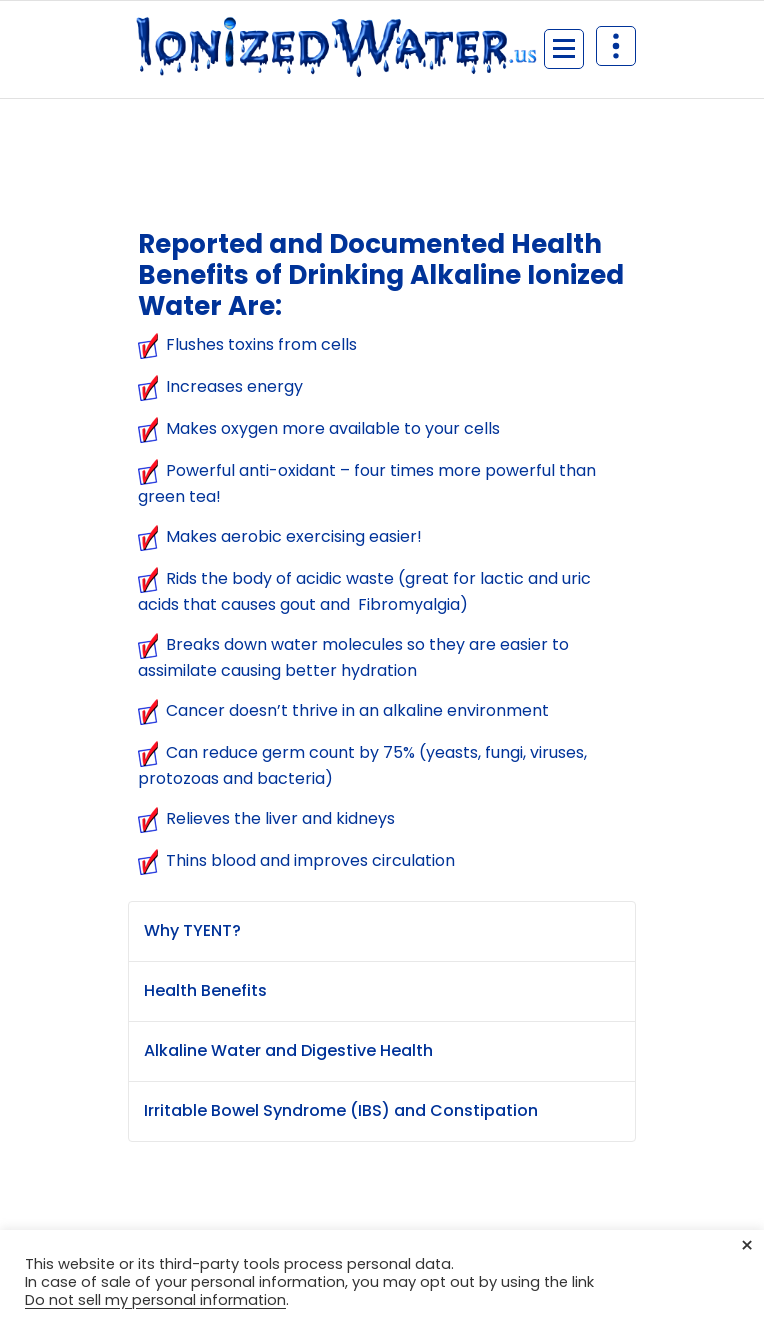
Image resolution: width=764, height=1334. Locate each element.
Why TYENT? (192, 930)
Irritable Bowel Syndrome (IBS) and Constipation (341, 1110)
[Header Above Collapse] (616, 46)
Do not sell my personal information (155, 1300)
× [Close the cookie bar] (747, 1246)
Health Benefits (205, 990)
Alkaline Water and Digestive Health (288, 1050)
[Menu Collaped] (564, 49)
